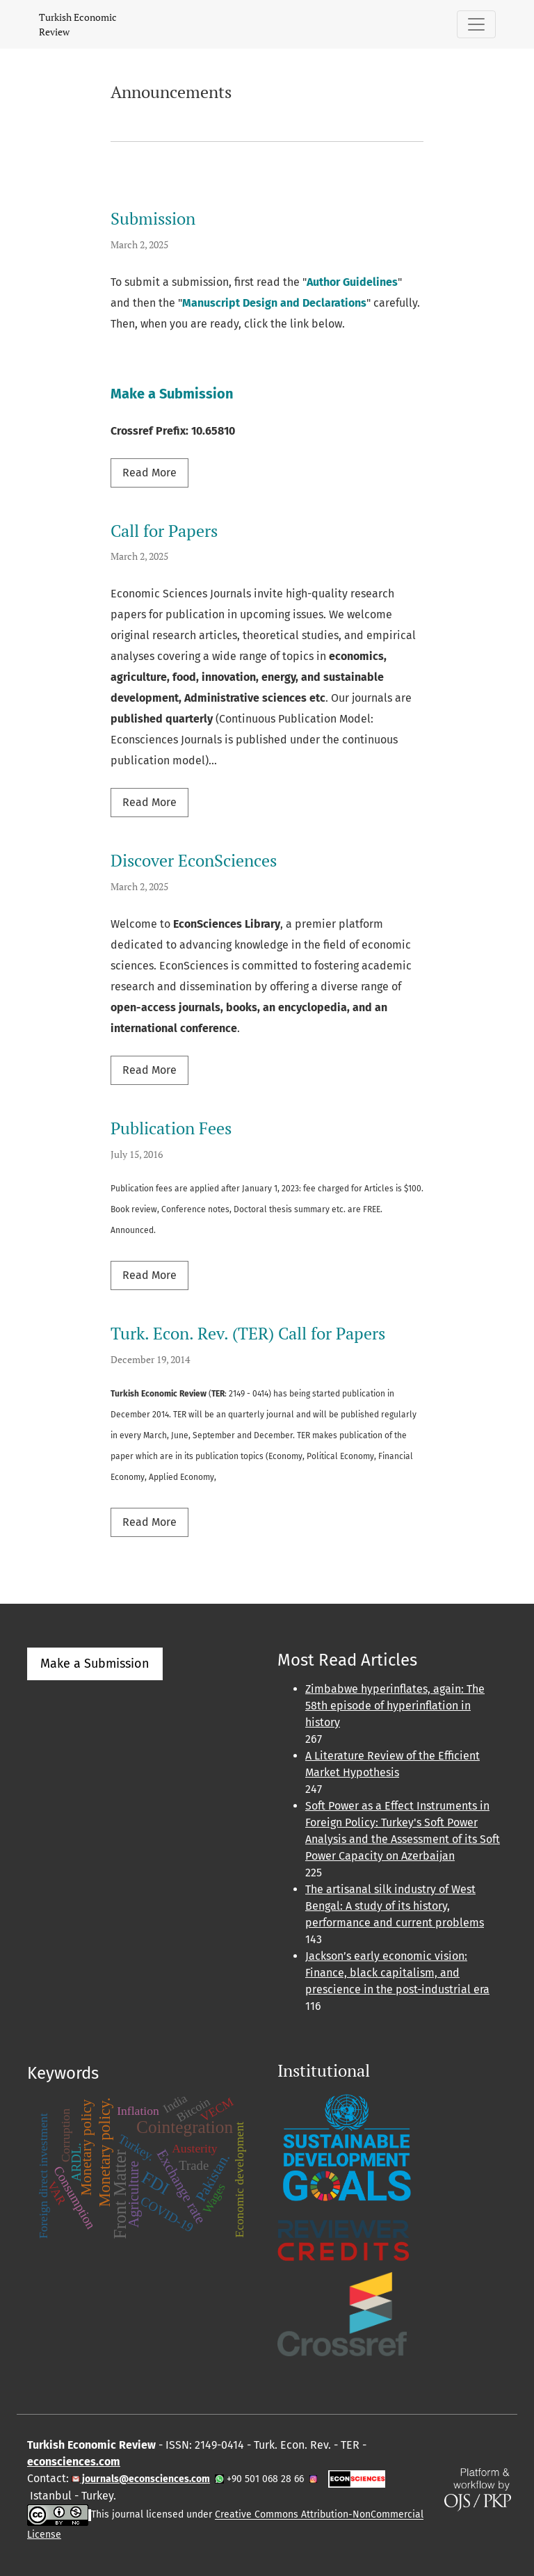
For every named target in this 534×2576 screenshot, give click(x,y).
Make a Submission (172, 393)
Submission (153, 218)
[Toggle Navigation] (476, 24)
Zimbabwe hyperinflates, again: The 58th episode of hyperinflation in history (395, 1705)
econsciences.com (73, 2461)
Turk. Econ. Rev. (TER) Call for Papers (248, 1333)
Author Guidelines (352, 282)
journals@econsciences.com (145, 2479)
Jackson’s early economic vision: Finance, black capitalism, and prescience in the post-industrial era (397, 1972)
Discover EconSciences (194, 860)
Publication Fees (171, 1128)
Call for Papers (164, 531)
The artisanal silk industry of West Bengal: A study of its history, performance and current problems (394, 1906)
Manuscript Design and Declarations (274, 302)
